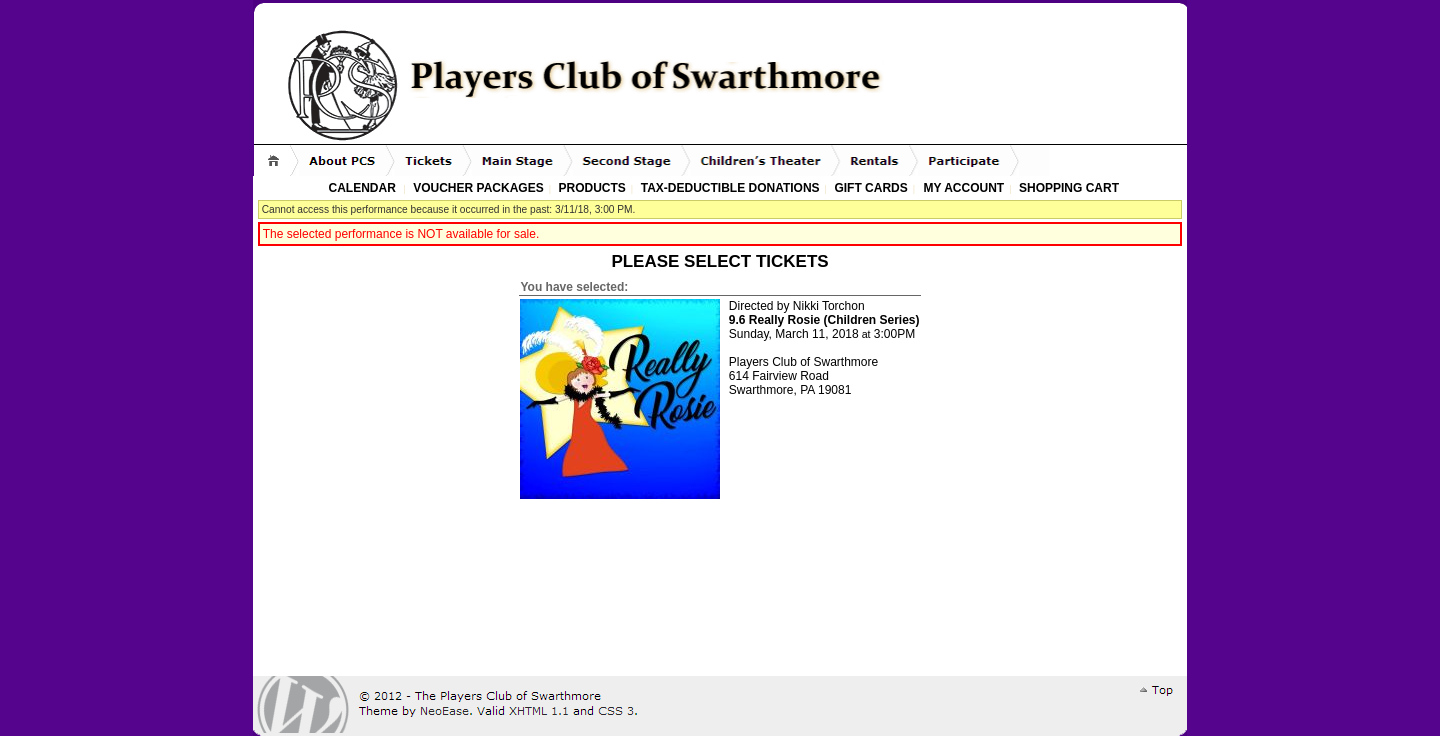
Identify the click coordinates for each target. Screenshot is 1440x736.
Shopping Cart (1069, 188)
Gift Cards (870, 188)
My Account (962, 188)
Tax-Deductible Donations (730, 188)
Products (592, 188)
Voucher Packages (478, 188)
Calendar (362, 188)
